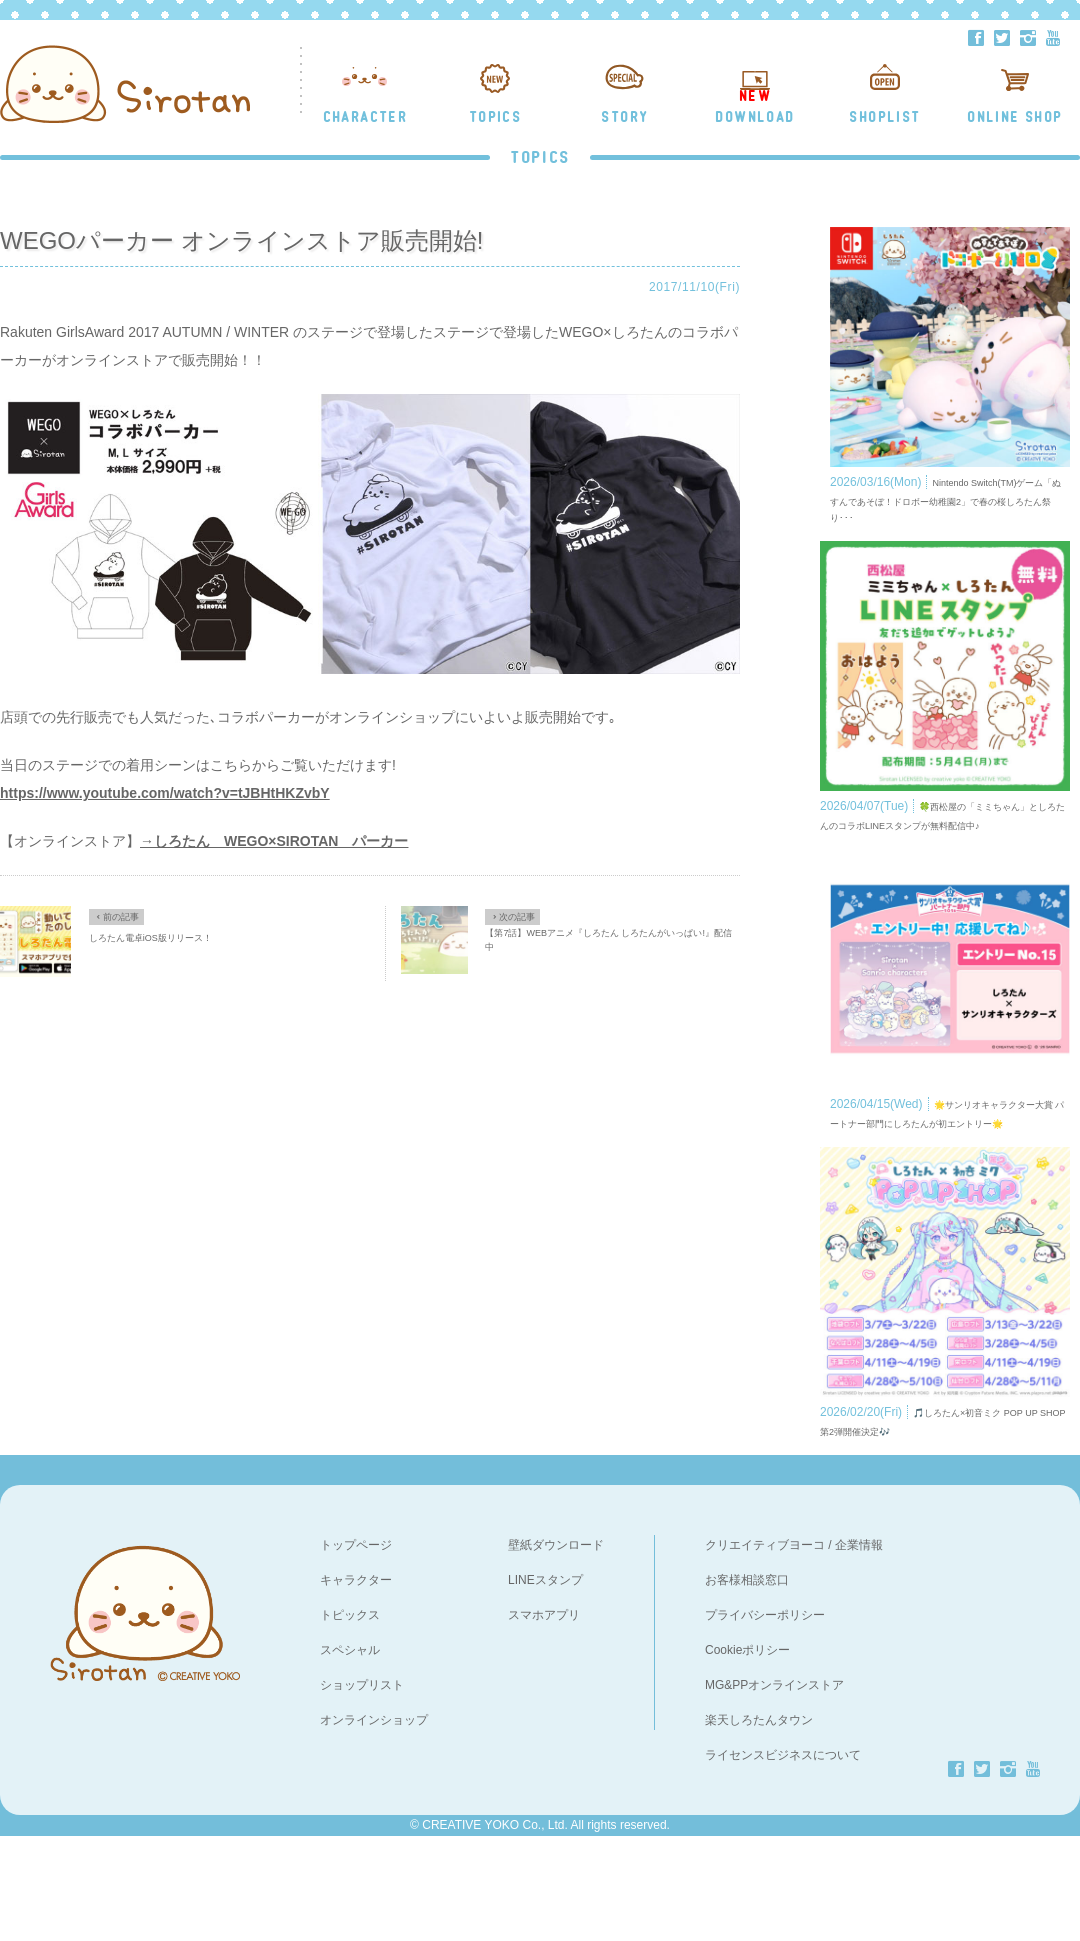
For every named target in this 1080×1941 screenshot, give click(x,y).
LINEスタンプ (545, 1684)
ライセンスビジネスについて (783, 1859)
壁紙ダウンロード (556, 1649)
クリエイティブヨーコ (765, 1649)
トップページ (356, 1649)
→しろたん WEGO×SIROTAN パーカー (274, 841)
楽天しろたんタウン (759, 1824)
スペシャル (350, 1754)
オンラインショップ (374, 1824)
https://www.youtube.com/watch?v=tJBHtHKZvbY (165, 793)
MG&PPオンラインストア (774, 1789)
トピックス (350, 1719)
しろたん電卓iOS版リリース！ (150, 938)
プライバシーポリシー (765, 1719)
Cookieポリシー (747, 1754)
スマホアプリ (544, 1719)
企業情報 (859, 1649)
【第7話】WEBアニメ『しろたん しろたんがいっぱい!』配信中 (608, 940)
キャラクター (356, 1684)
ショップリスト (362, 1789)
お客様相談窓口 (747, 1684)
